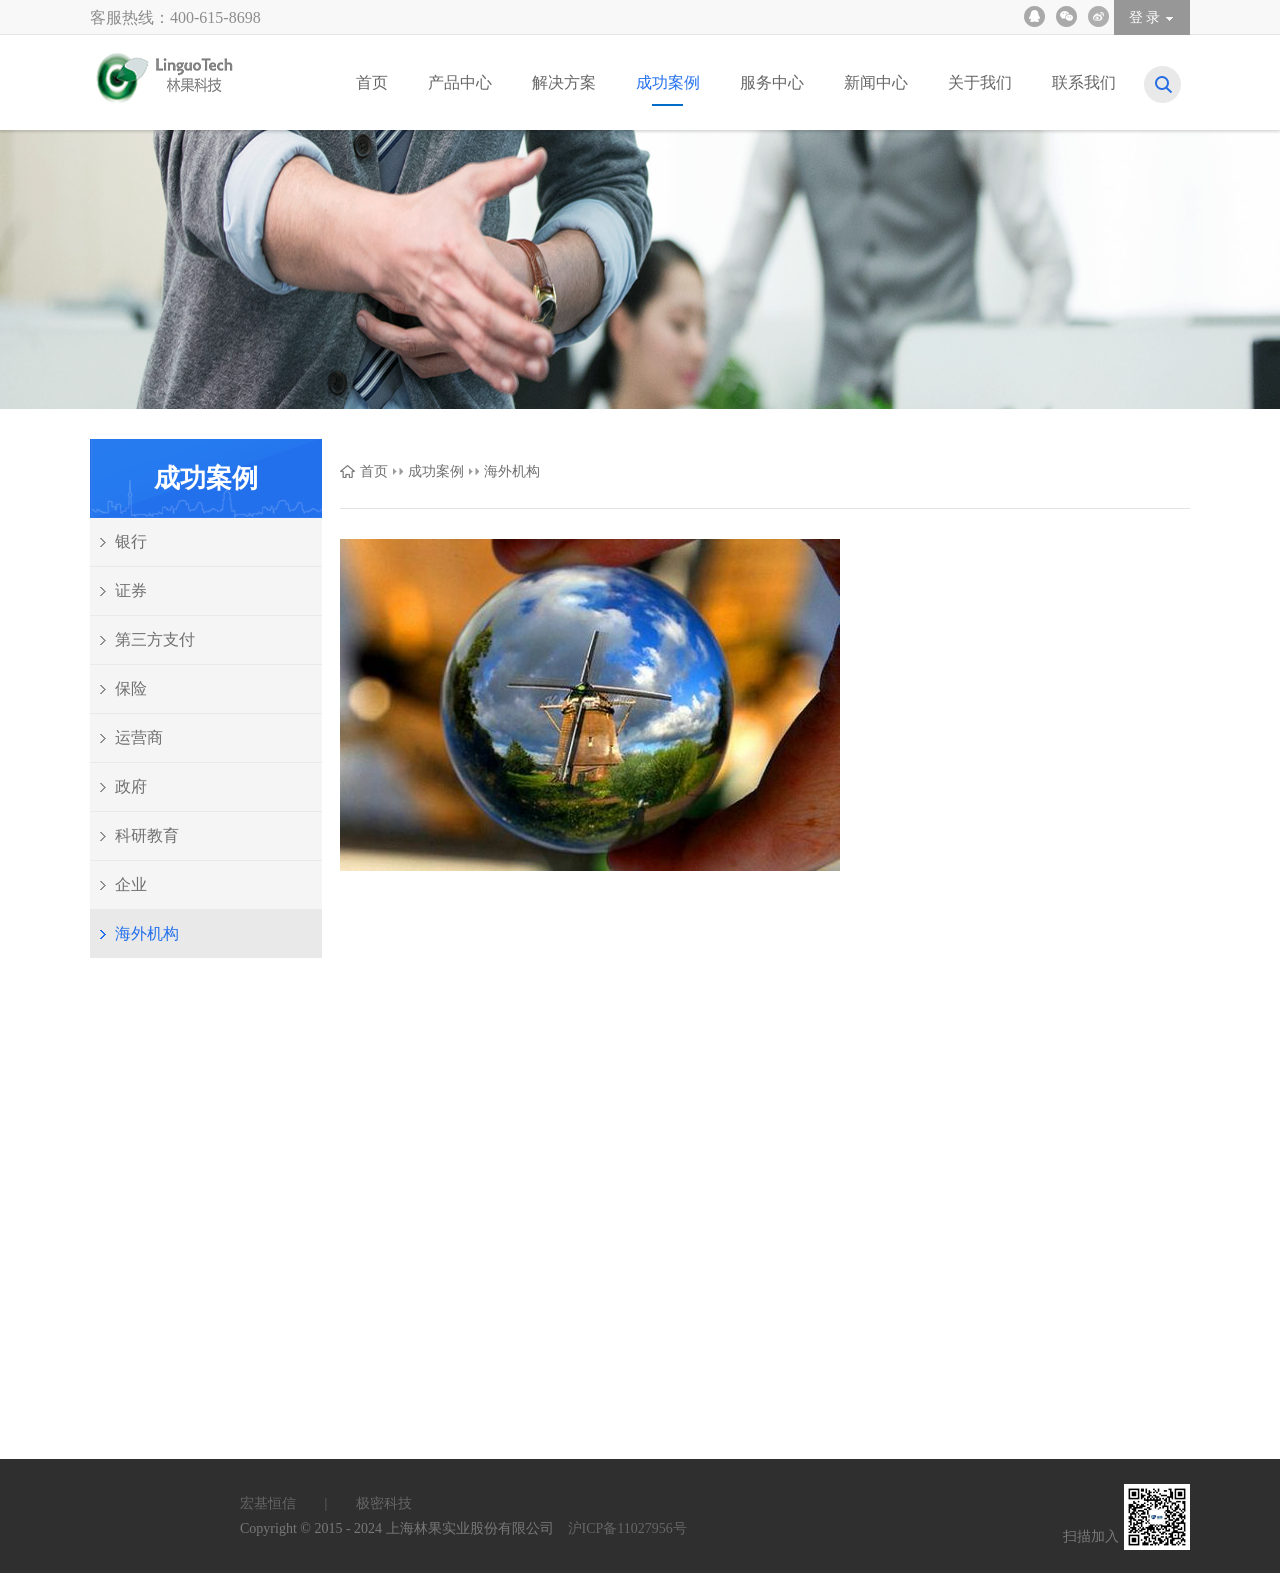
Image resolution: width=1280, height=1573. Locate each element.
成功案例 (436, 471)
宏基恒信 (296, 1503)
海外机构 (512, 471)
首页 (374, 471)
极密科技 (384, 1503)
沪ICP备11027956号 (627, 1528)
